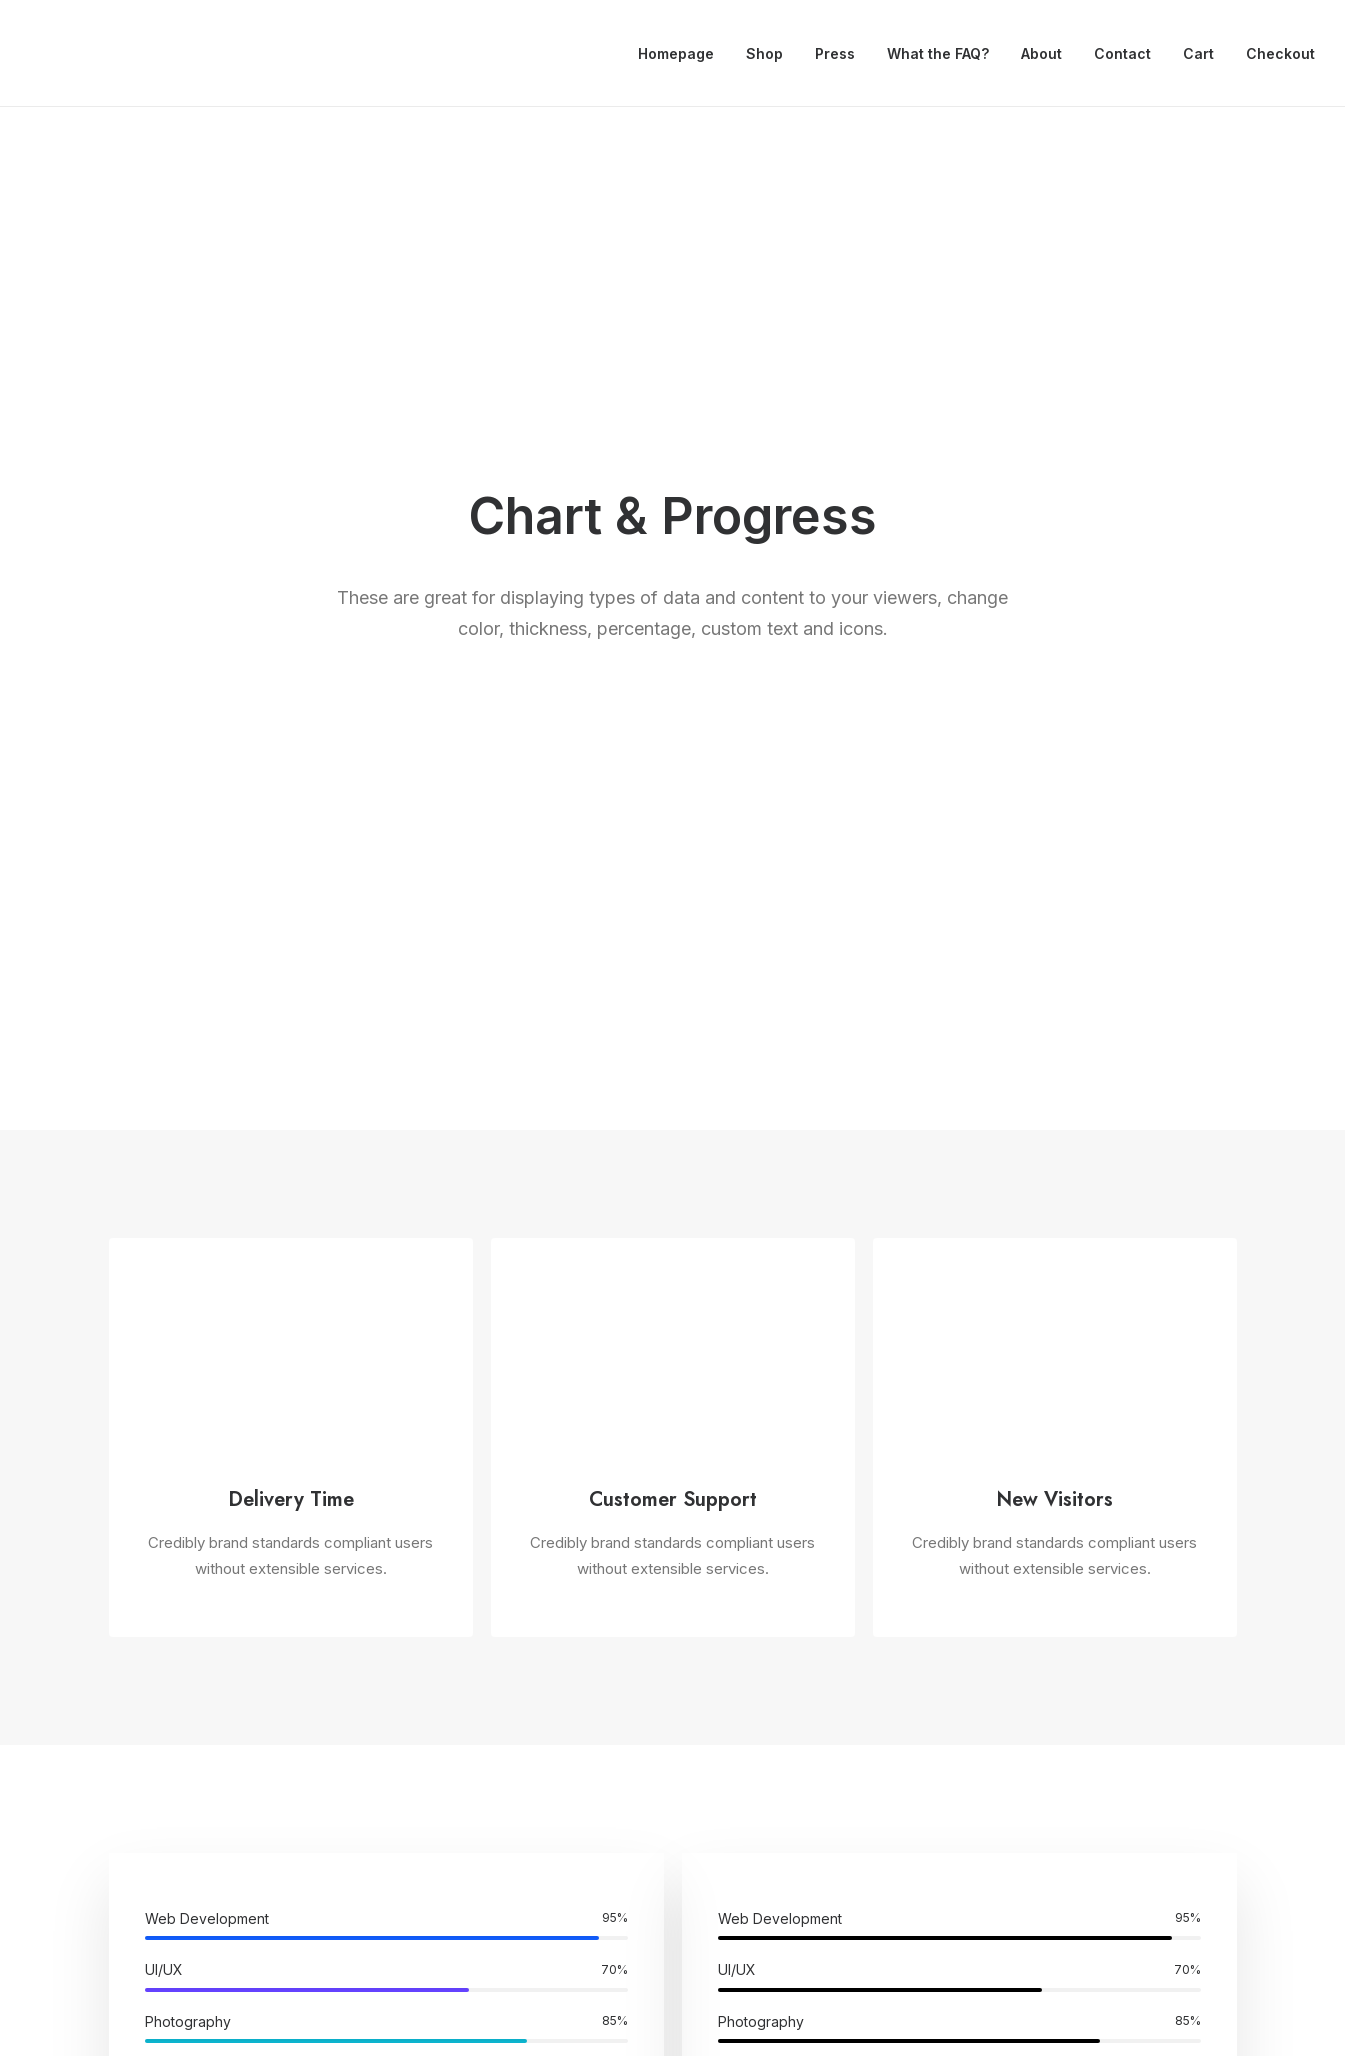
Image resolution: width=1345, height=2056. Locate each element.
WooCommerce (455, 1656)
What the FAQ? (938, 53)
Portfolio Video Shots (182, 1734)
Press (835, 53)
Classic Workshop (171, 1629)
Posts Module (448, 1708)
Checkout (1280, 53)
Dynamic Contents (463, 1761)
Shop (764, 53)
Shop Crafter (152, 1761)
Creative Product (167, 1708)
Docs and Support (782, 1629)
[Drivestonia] (53, 53)
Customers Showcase (1086, 1730)
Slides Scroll (441, 1787)
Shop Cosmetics (166, 1787)
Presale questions (780, 1831)
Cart (1198, 53)
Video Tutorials (768, 1730)
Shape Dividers (451, 1813)
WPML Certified (456, 1839)
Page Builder (443, 1629)
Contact (1122, 53)
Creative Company (173, 1656)
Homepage (676, 53)
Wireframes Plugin (463, 1682)
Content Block (449, 1734)
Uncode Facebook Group (1095, 1629)
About (1041, 53)
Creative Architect (171, 1682)
